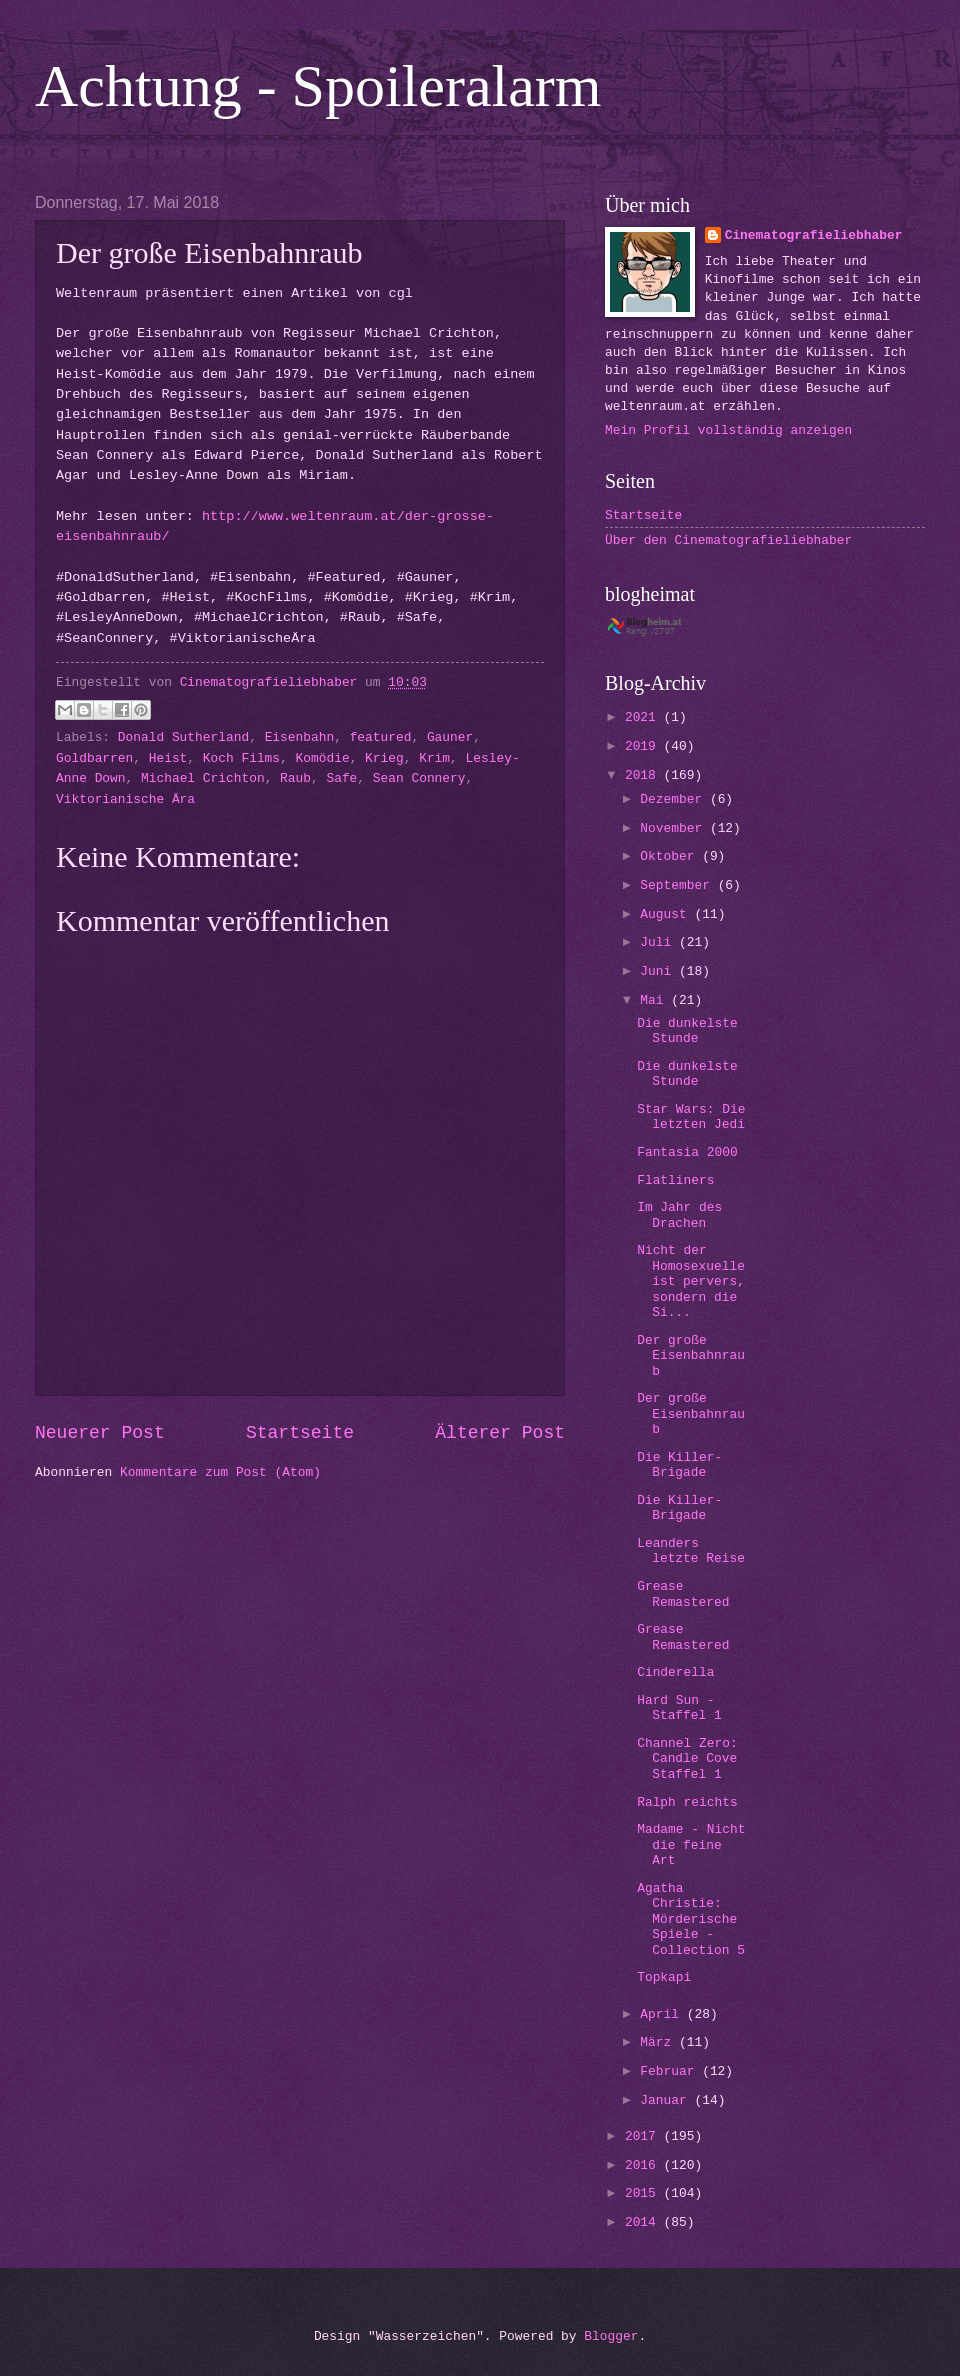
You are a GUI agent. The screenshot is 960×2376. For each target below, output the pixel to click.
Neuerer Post (100, 1433)
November (675, 828)
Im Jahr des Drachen (679, 1215)
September (678, 885)
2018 (644, 775)
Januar (667, 2100)
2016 (644, 2165)
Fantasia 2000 (687, 1152)
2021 (644, 717)
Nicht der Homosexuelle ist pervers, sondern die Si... (691, 1281)
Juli (659, 942)
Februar (671, 2071)
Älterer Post (500, 1433)
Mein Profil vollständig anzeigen (728, 430)
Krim (434, 758)
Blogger (611, 2336)
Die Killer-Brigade (679, 1465)
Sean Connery (419, 778)
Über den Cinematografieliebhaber (728, 540)
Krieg (384, 758)
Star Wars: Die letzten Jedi (691, 1117)
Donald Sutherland (183, 737)
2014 (644, 2222)
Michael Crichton (203, 778)
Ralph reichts (687, 1802)
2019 (644, 746)
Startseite (300, 1433)
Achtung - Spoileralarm (318, 86)
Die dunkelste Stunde (687, 1031)
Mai (655, 1000)
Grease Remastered (683, 1594)
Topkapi (664, 1977)
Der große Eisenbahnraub (691, 1356)
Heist (168, 758)
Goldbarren (94, 758)
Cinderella (675, 1672)
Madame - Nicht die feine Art (691, 1845)
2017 (644, 2136)
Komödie (323, 758)
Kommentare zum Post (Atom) (220, 1472)
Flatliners (675, 1180)
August (667, 914)
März (659, 2042)
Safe (341, 778)
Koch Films (241, 758)
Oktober (671, 856)
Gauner (450, 737)
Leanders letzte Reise (691, 1551)
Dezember (675, 799)
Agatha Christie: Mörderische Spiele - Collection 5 (691, 1919)
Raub (295, 778)
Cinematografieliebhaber (814, 235)
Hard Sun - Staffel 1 (679, 1708)
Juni (659, 971)
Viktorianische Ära (125, 799)
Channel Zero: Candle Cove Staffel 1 (687, 1759)
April (663, 2014)
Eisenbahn (300, 737)
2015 (644, 2193)
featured (381, 737)
